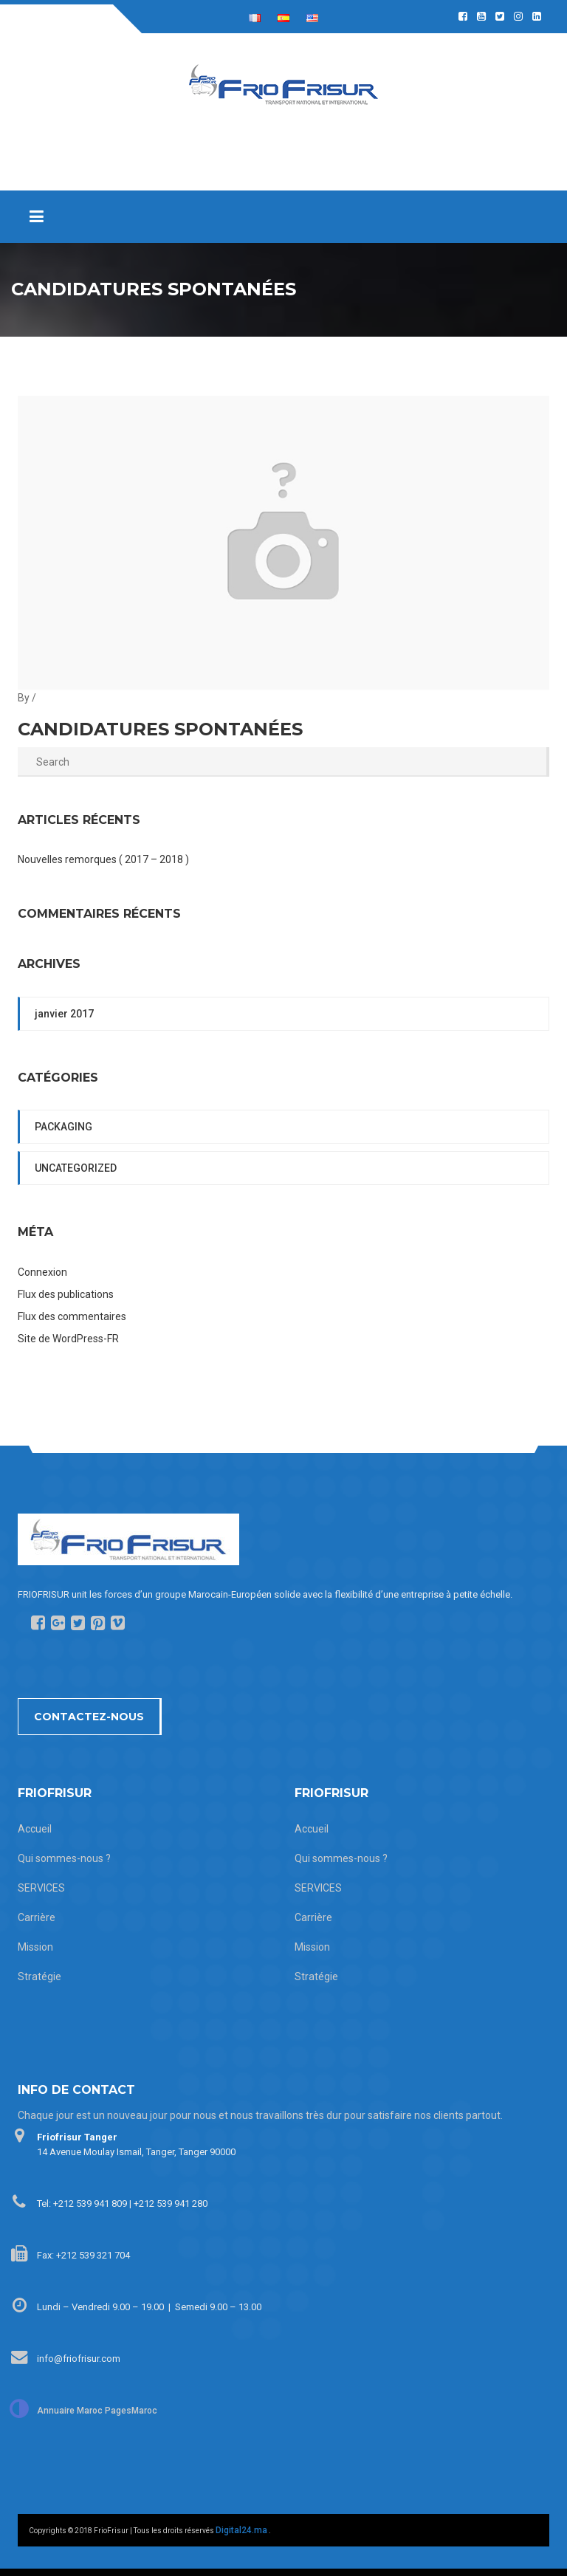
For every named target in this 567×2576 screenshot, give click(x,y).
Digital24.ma (241, 2530)
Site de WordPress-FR (68, 1338)
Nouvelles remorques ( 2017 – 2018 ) (103, 859)
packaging (63, 1127)
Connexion (42, 1272)
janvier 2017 (64, 1014)
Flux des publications (66, 1294)
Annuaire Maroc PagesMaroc (97, 2410)
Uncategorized (76, 1168)
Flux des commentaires (72, 1316)
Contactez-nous (89, 1716)
